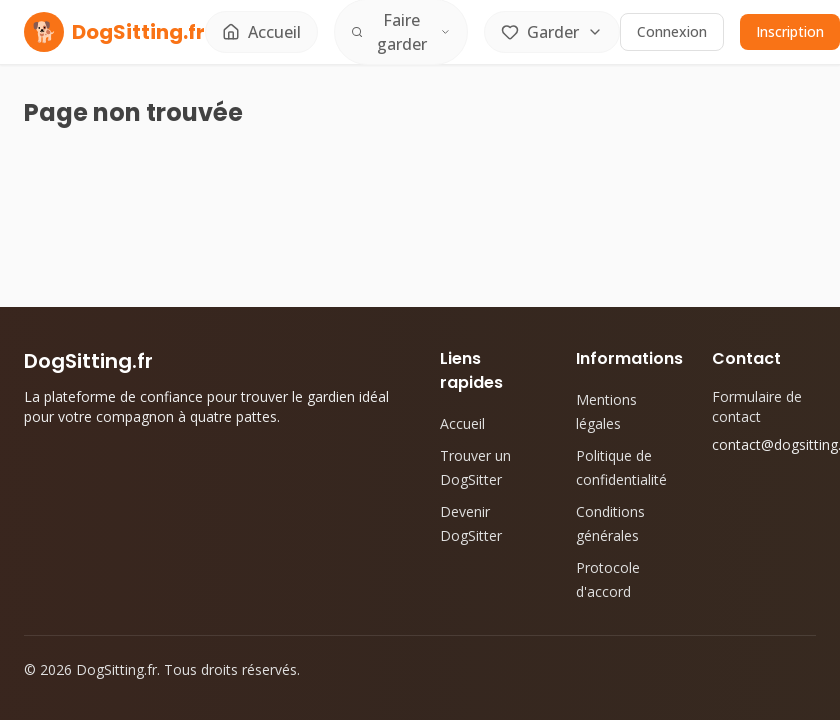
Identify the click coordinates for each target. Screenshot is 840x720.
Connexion (672, 31)
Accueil (462, 423)
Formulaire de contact (757, 406)
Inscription (790, 31)
